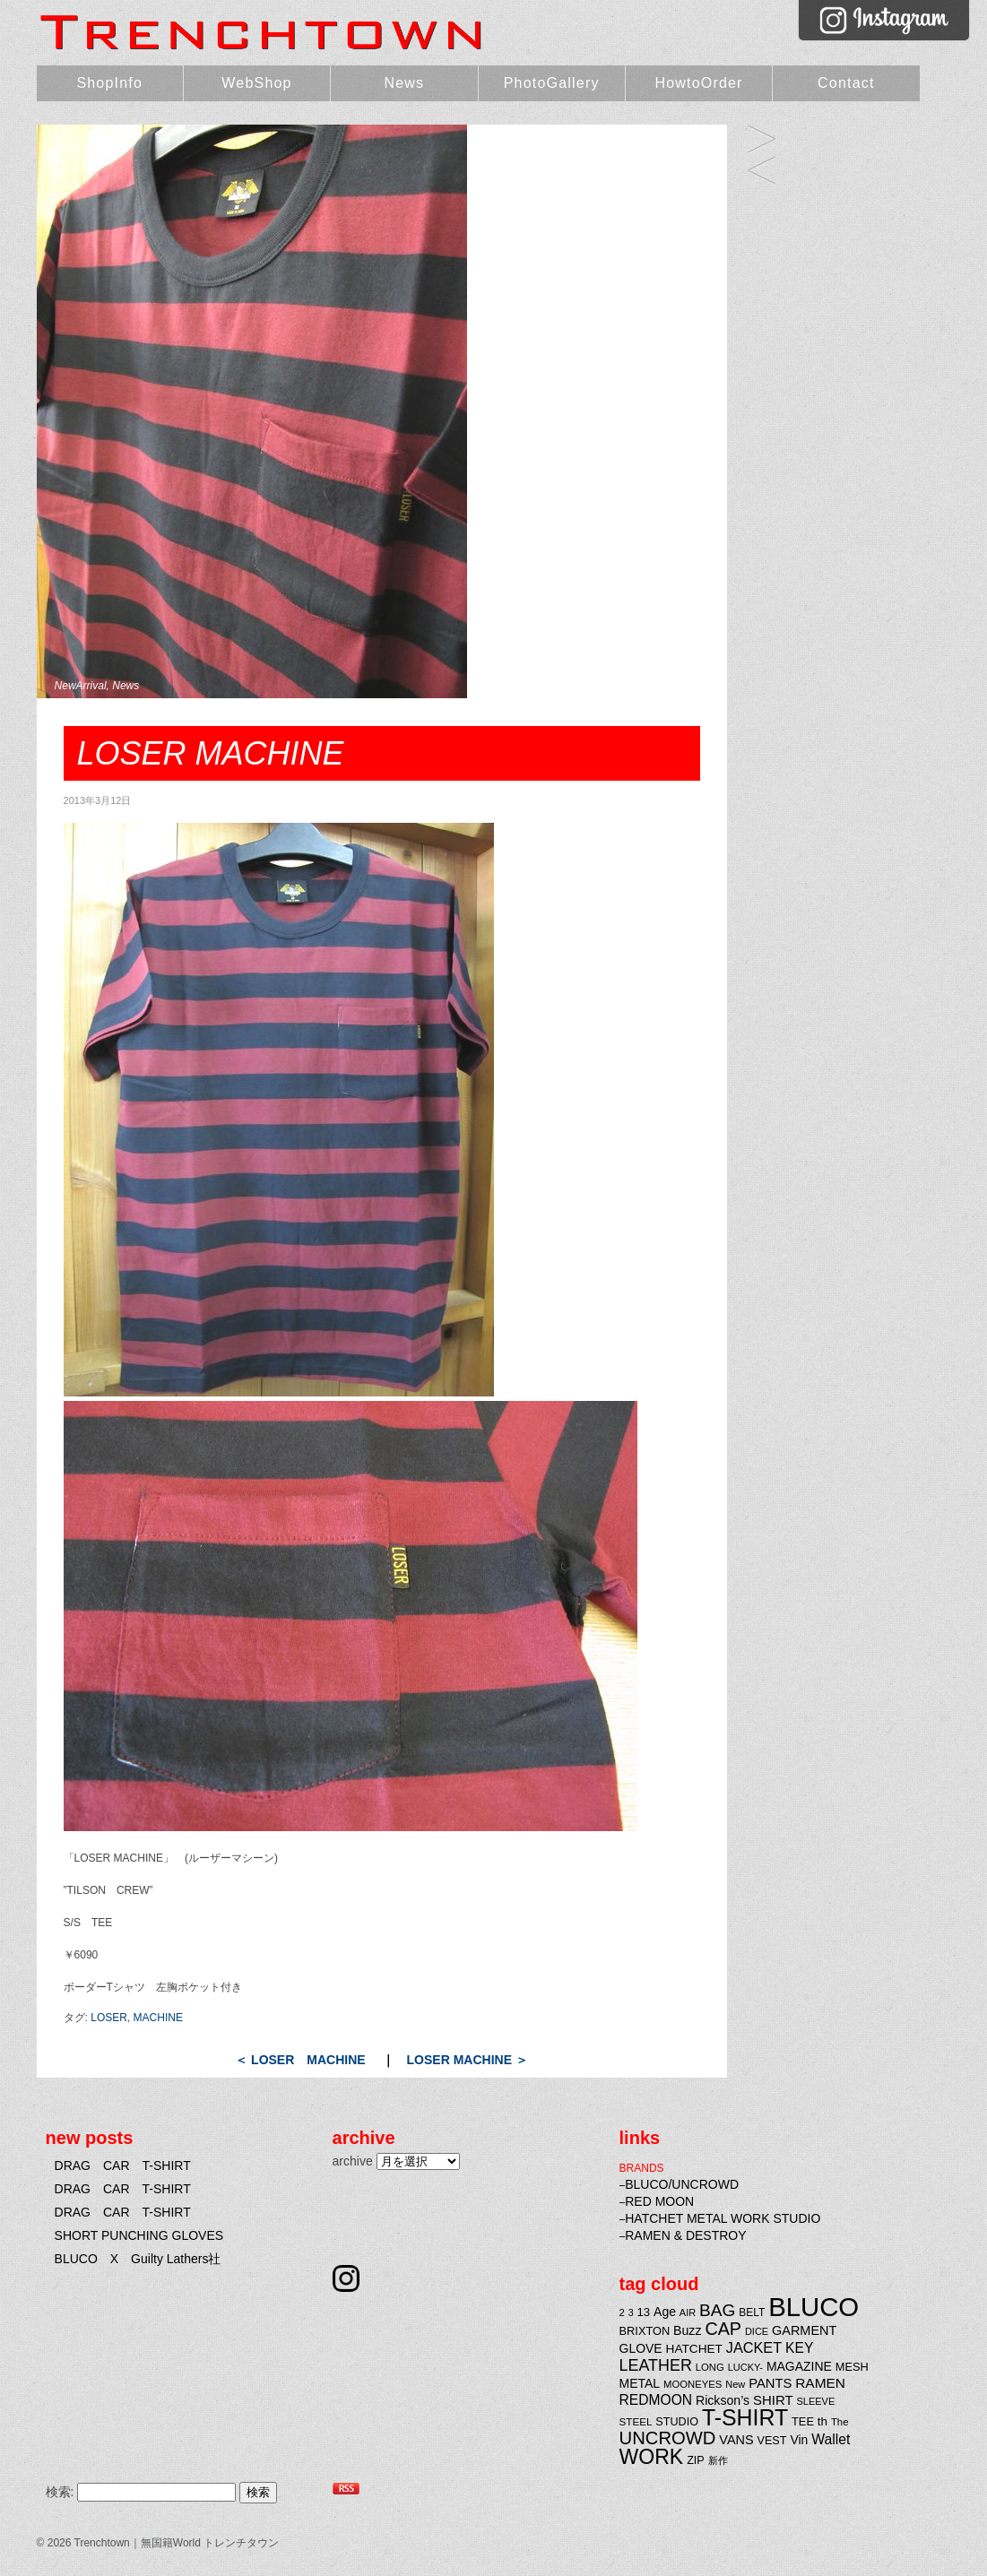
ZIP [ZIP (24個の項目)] (696, 2460)
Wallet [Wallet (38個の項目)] (830, 2439)
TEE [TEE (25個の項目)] (803, 2421)
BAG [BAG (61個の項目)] (717, 2310)
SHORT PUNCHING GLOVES (139, 2235)
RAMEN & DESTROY (685, 2235)
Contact (846, 83)
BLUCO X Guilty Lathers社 (138, 2259)
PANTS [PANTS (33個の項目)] (770, 2383)
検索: (60, 2492)
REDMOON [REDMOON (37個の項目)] (656, 2399)
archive (353, 2161)
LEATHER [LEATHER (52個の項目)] (655, 2365)
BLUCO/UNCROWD (682, 2184)
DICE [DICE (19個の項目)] (756, 2331)
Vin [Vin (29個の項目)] (799, 2440)
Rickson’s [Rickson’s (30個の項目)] (722, 2400)
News (404, 83)
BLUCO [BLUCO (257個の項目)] (813, 2306)
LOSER (109, 2017)
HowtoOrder (698, 83)
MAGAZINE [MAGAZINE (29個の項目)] (799, 2366)
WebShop (256, 83)
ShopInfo (109, 83)
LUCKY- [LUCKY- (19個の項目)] (745, 2367)
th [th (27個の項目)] (822, 2421)
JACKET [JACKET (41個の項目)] (754, 2347)
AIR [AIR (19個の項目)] (688, 2312)
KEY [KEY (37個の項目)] (799, 2348)
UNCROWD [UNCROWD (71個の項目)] (667, 2438)
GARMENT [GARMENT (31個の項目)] (804, 2330)
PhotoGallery (552, 83)
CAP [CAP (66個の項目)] (723, 2328)
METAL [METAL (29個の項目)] (640, 2383)
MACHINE (158, 2017)
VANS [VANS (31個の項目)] (736, 2440)
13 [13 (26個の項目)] (644, 2312)
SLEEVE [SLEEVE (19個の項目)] (816, 2401)
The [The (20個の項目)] (840, 2421)
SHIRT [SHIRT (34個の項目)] (773, 2399)
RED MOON (659, 2201)
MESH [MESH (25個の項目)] (852, 2366)
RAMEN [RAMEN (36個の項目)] (820, 2382)
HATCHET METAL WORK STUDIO (722, 2218)
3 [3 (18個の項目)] (631, 2312)
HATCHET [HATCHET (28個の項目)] (694, 2349)
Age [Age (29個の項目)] (665, 2311)
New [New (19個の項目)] (735, 2384)
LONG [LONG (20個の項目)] (710, 2367)
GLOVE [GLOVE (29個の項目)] (640, 2348)
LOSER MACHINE (761, 140)
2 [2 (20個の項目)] (622, 2312)
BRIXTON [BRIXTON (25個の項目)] (645, 2331)
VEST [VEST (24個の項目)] (772, 2440)
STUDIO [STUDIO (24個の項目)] (676, 2422)
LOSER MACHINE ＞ (467, 2060)
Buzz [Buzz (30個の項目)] (687, 2330)
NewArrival (81, 685)
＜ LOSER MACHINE (300, 2060)
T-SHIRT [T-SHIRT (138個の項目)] (745, 2417)
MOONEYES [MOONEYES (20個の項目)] (692, 2384)
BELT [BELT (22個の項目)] (752, 2312)
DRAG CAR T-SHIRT (123, 2165)
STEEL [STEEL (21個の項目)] (636, 2421)
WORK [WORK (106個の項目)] (651, 2456)
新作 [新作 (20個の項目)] (718, 2460)
